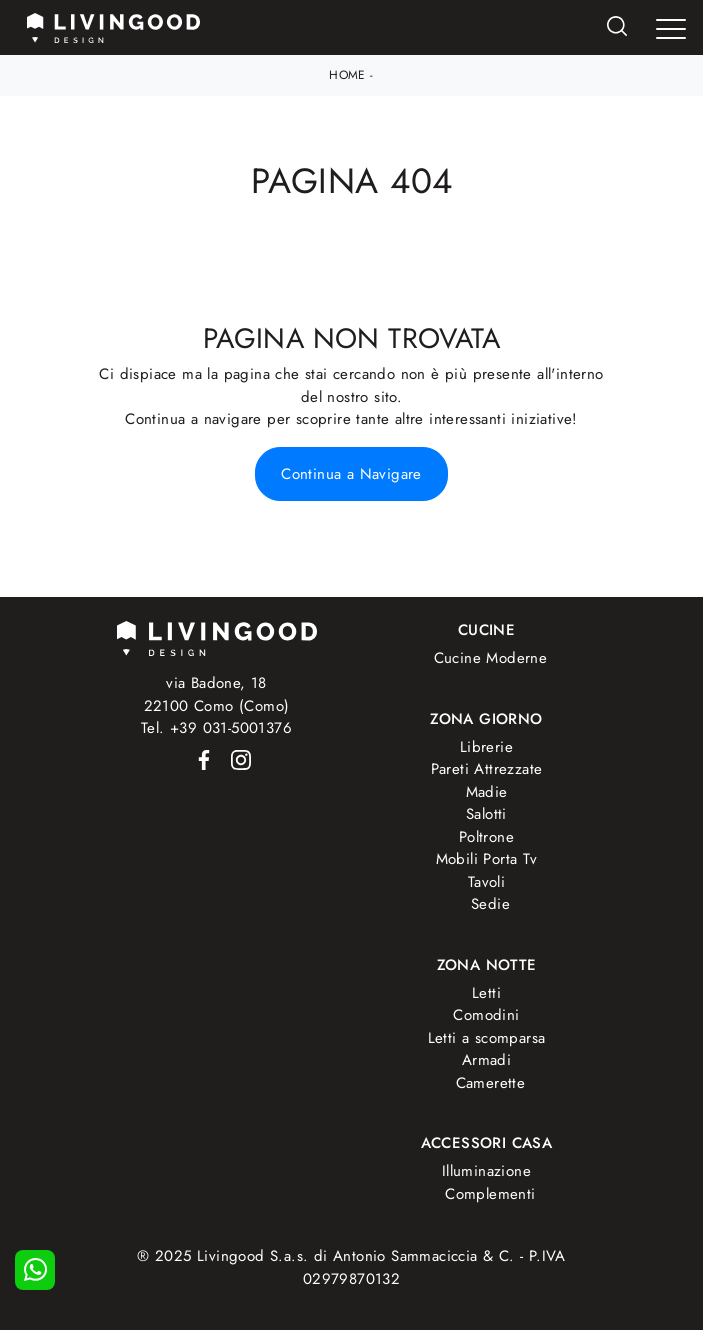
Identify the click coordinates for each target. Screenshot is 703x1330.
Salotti (486, 814)
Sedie (490, 904)
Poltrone (486, 837)
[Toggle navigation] (671, 29)
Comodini (486, 1015)
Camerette (491, 1083)
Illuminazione (486, 1171)
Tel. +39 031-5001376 (216, 728)
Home (347, 75)
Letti (486, 993)
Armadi (486, 1060)
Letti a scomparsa (487, 1038)
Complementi (490, 1194)
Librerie (486, 747)
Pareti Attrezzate (487, 769)
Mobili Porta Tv (487, 859)
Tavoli (486, 882)
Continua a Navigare (351, 474)
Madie (487, 792)
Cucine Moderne (491, 658)
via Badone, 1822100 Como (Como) (217, 694)
